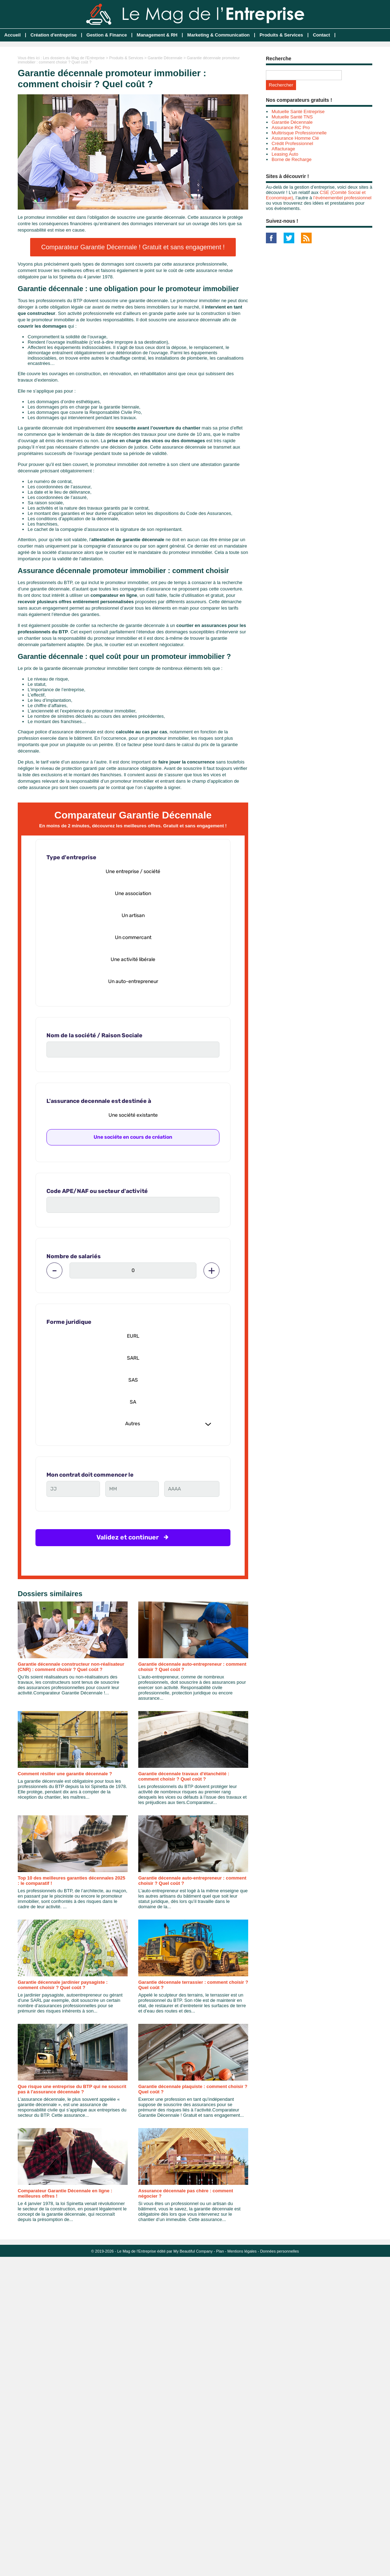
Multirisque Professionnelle (299, 132)
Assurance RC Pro (291, 127)
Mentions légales (242, 2251)
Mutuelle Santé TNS (292, 117)
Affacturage (283, 148)
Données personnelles (279, 2251)
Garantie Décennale (165, 58)
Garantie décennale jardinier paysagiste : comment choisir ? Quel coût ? (63, 1985)
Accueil (12, 35)
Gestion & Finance (107, 35)
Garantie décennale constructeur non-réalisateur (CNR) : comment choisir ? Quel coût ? (71, 1666)
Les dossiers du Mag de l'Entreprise (74, 58)
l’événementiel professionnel (342, 197)
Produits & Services (281, 35)
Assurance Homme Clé (295, 138)
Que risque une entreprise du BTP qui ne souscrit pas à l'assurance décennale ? (72, 2089)
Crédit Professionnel (292, 143)
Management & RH (157, 35)
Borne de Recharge (292, 159)
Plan (220, 2251)
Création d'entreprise (53, 35)
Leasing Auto (285, 154)
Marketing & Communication (218, 35)
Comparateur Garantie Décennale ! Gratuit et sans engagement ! (132, 247)
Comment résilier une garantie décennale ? (65, 1773)
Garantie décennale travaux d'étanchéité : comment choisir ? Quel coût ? (183, 1776)
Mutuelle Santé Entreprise (298, 111)
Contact (321, 35)
